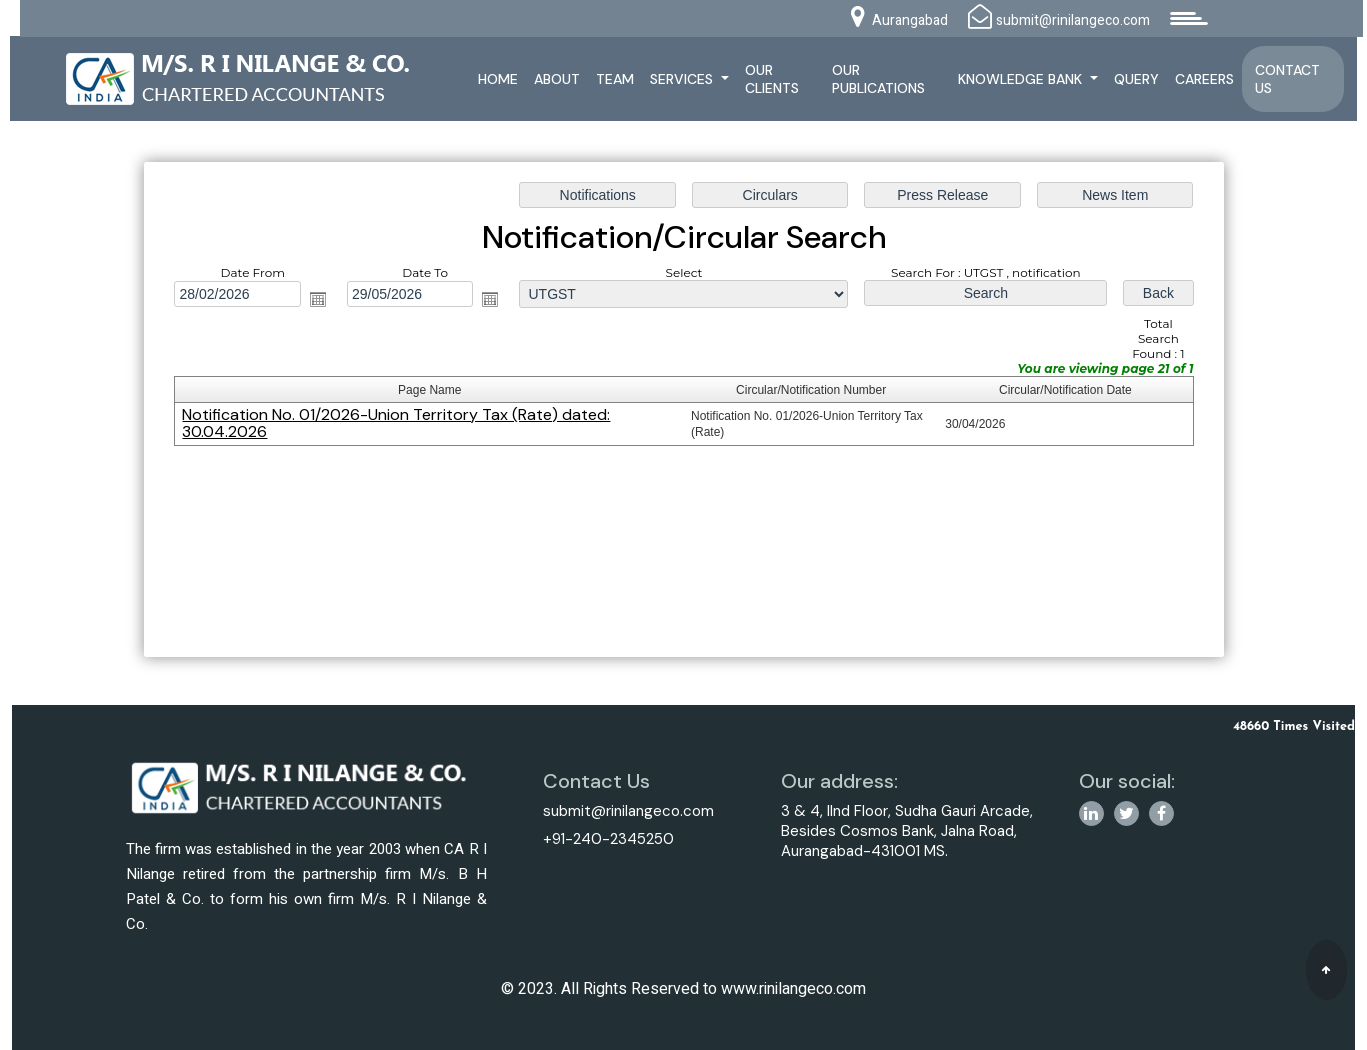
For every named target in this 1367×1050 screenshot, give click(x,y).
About (557, 79)
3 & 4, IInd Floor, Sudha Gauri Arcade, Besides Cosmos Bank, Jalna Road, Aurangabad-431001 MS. (907, 831)
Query (1136, 79)
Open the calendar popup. (318, 300)
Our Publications (878, 79)
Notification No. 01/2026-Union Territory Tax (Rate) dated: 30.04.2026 (396, 423)
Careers (1204, 79)
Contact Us (1287, 79)
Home (498, 79)
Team (615, 79)
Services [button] (683, 79)
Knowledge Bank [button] (1022, 79)
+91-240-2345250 (608, 839)
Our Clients (772, 79)
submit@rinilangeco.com (628, 811)
